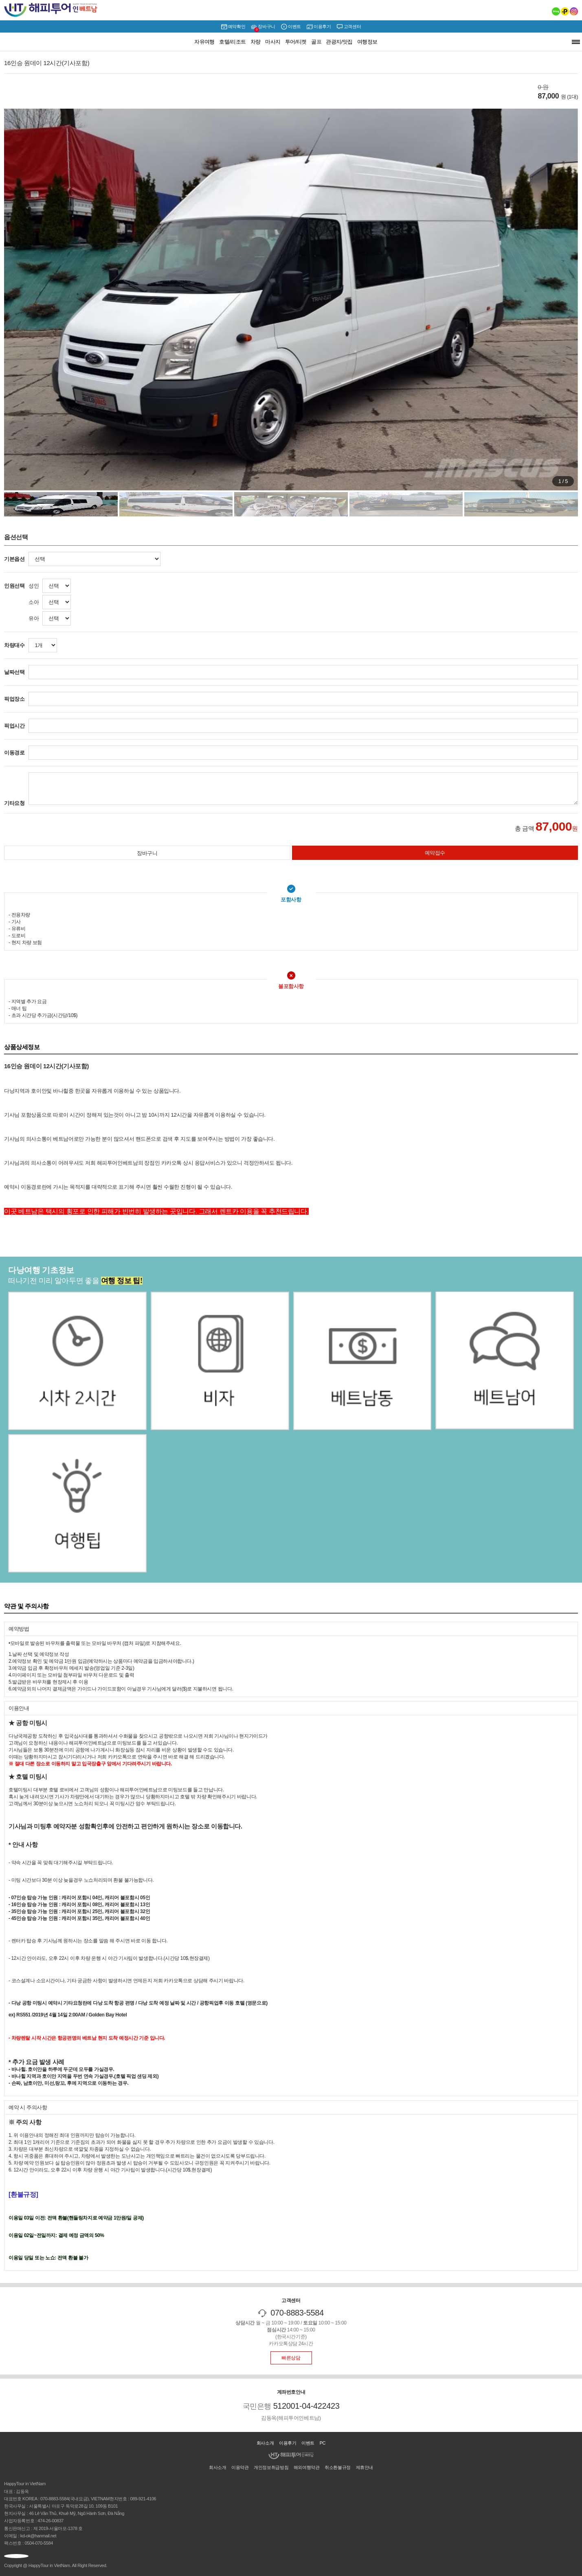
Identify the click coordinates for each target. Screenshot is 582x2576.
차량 (255, 42)
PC (323, 2442)
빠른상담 (290, 2358)
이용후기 (319, 27)
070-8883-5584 (297, 2312)
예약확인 (233, 27)
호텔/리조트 (232, 42)
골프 (316, 42)
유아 (34, 618)
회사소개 (265, 2442)
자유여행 (204, 42)
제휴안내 (364, 2467)
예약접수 (435, 853)
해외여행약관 (307, 2467)
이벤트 (291, 27)
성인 (34, 586)
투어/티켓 (296, 42)
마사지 (272, 42)
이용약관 (239, 2467)
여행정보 (367, 42)
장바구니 (263, 27)
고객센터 (349, 27)
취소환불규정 (338, 2467)
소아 (34, 602)
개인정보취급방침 (271, 2467)
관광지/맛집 (339, 42)
